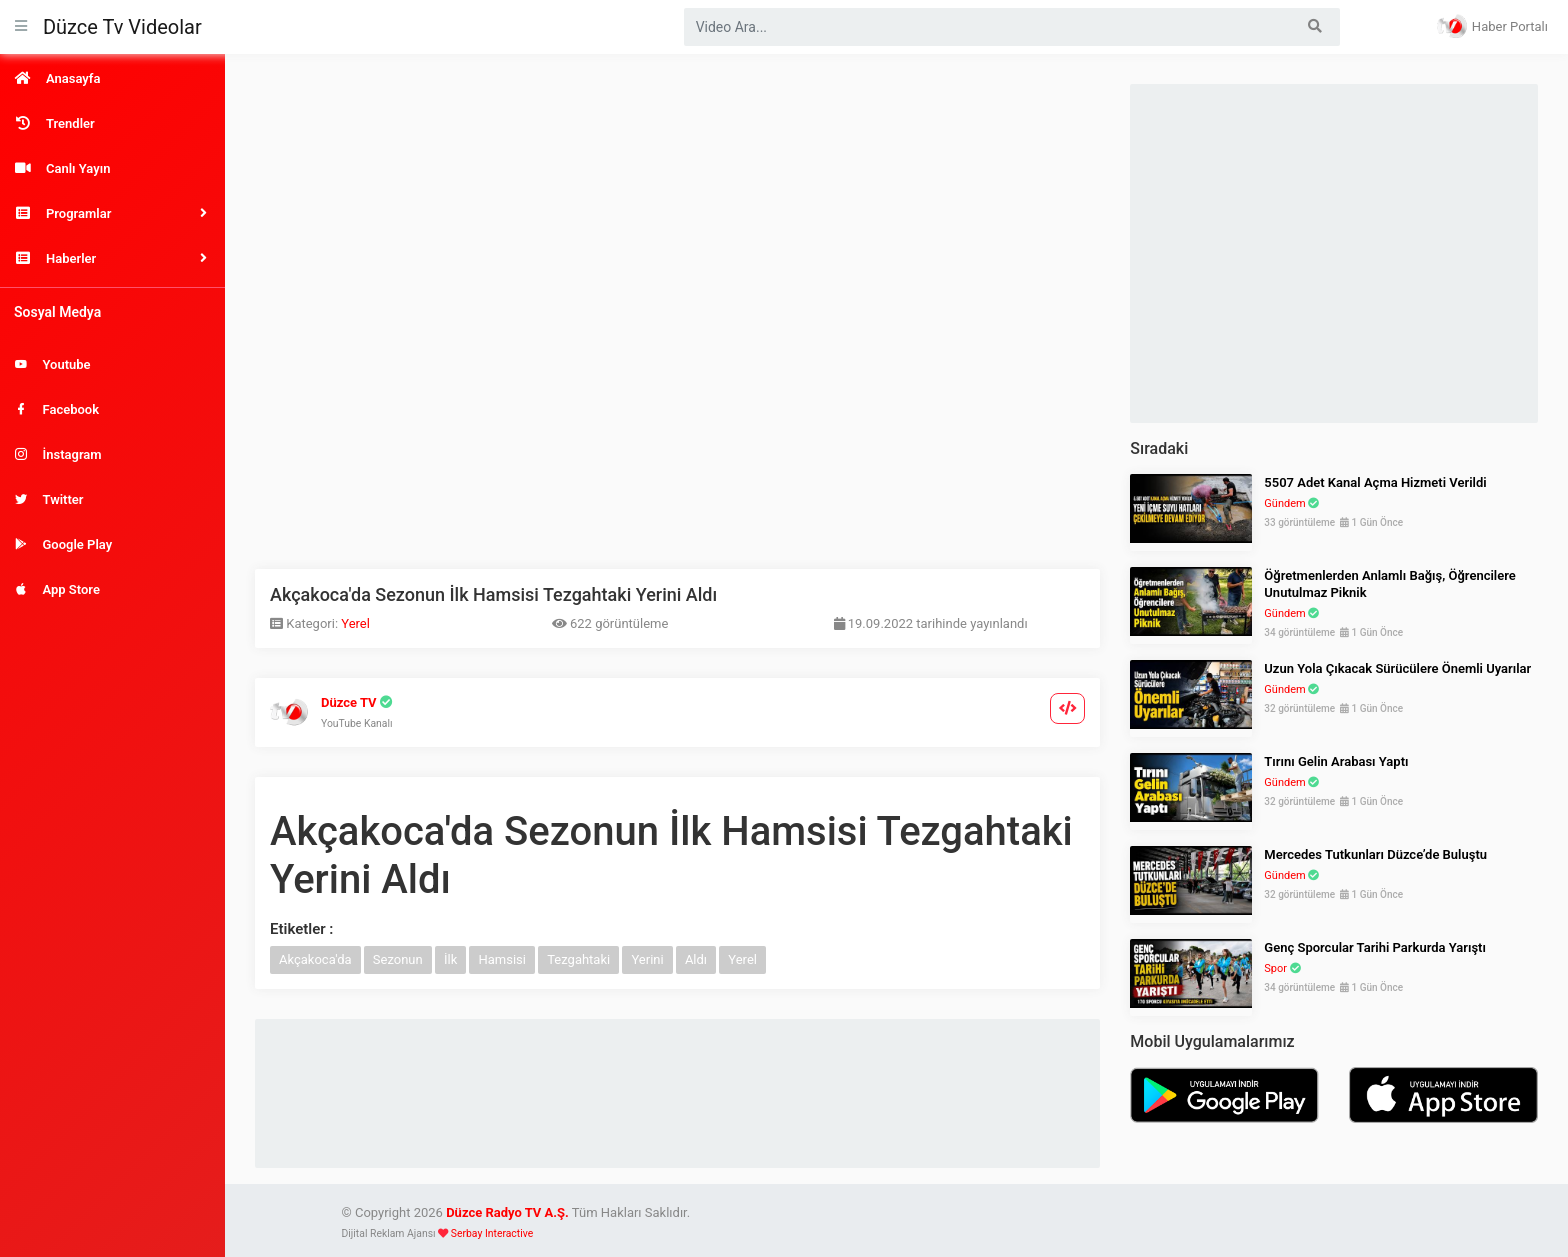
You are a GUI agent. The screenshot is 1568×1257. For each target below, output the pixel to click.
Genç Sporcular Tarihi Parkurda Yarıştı (1375, 947)
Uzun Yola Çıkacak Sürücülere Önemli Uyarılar (1397, 668)
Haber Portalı (1492, 26)
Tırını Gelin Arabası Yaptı (1336, 761)
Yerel (355, 623)
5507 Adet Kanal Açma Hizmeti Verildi (1375, 482)
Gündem (1284, 503)
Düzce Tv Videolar (122, 27)
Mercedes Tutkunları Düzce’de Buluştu (1375, 854)
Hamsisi (502, 959)
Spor (1275, 968)
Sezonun (398, 959)
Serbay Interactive (492, 1233)
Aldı (696, 959)
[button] (112, 213)
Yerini (647, 959)
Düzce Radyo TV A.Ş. (507, 1212)
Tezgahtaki (578, 959)
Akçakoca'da (315, 959)
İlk (450, 959)
